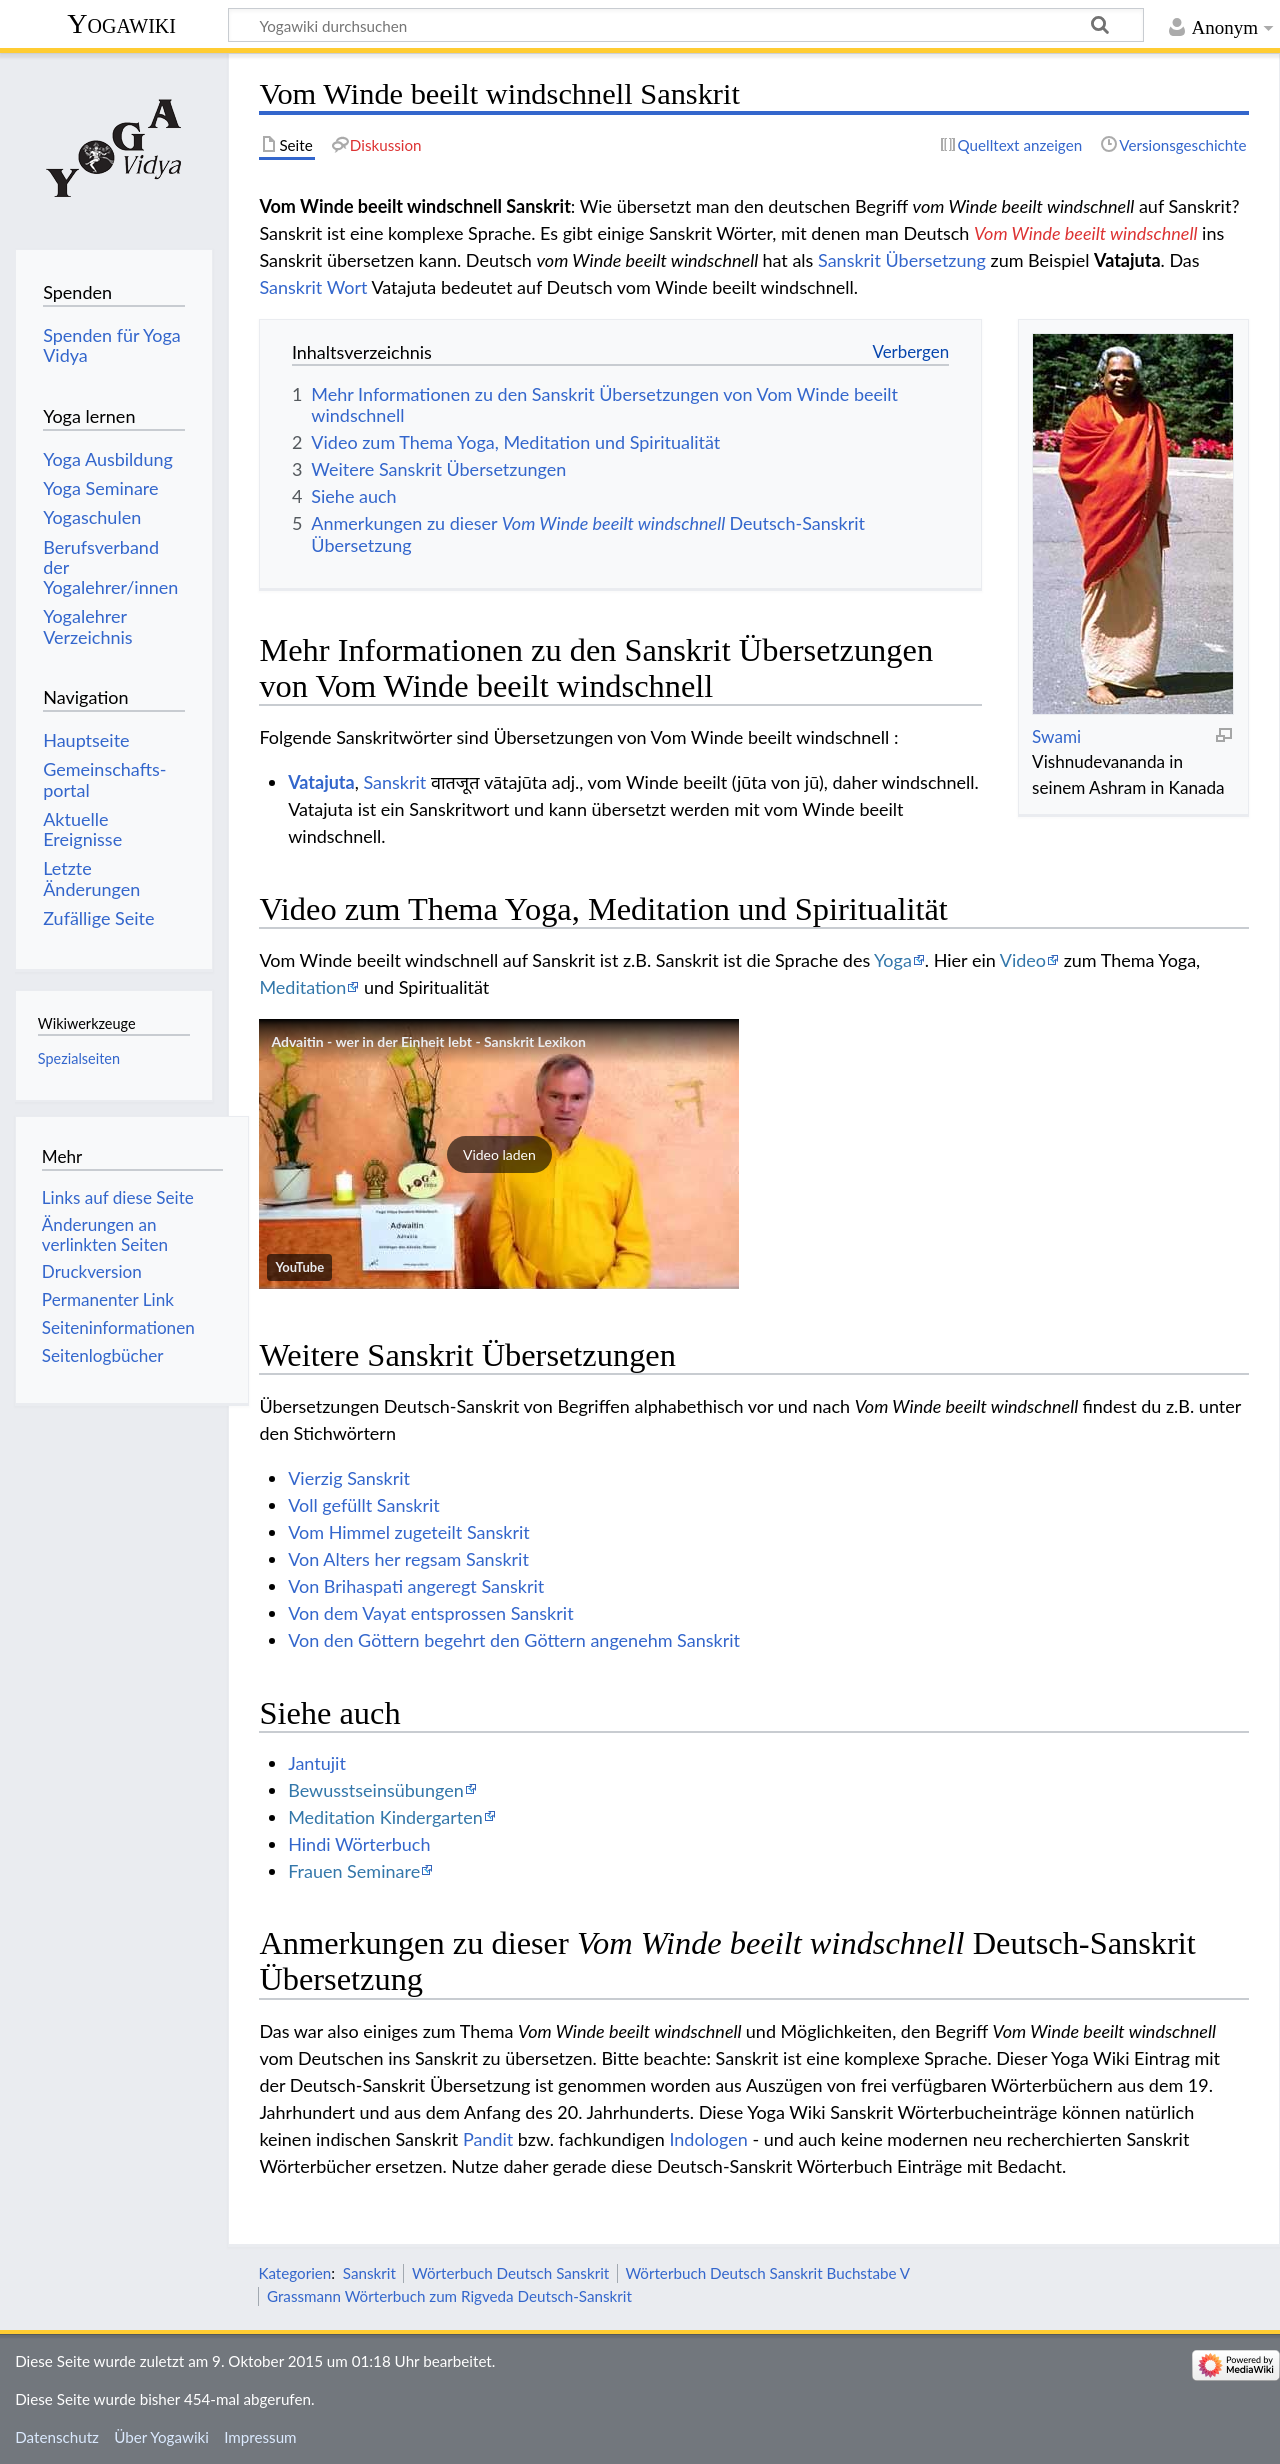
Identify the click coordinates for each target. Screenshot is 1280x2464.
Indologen (708, 2139)
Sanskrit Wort (313, 287)
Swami (1056, 736)
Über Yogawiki (161, 2437)
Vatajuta (321, 782)
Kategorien (294, 2273)
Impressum (260, 2437)
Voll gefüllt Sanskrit (364, 1505)
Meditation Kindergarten (385, 1817)
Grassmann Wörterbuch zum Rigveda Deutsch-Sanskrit (449, 2296)
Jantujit (317, 1763)
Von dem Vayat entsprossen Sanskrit (430, 1613)
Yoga (893, 960)
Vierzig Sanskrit (349, 1478)
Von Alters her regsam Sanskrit (408, 1559)
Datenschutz (57, 2437)
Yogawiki (121, 23)
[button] (499, 1154)
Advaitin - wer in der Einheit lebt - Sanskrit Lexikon (428, 1041)
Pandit (488, 2139)
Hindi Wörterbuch (359, 1844)
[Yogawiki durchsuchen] (686, 25)
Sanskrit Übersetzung (902, 260)
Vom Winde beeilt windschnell (1086, 233)
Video (1023, 960)
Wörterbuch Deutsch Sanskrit (510, 2273)
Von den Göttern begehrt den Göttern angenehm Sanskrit (514, 1640)
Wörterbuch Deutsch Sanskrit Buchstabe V (767, 2273)
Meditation (302, 987)
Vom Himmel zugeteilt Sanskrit (409, 1532)
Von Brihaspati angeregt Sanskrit (416, 1586)
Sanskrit (394, 782)
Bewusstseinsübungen (376, 1790)
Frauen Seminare (354, 1871)
